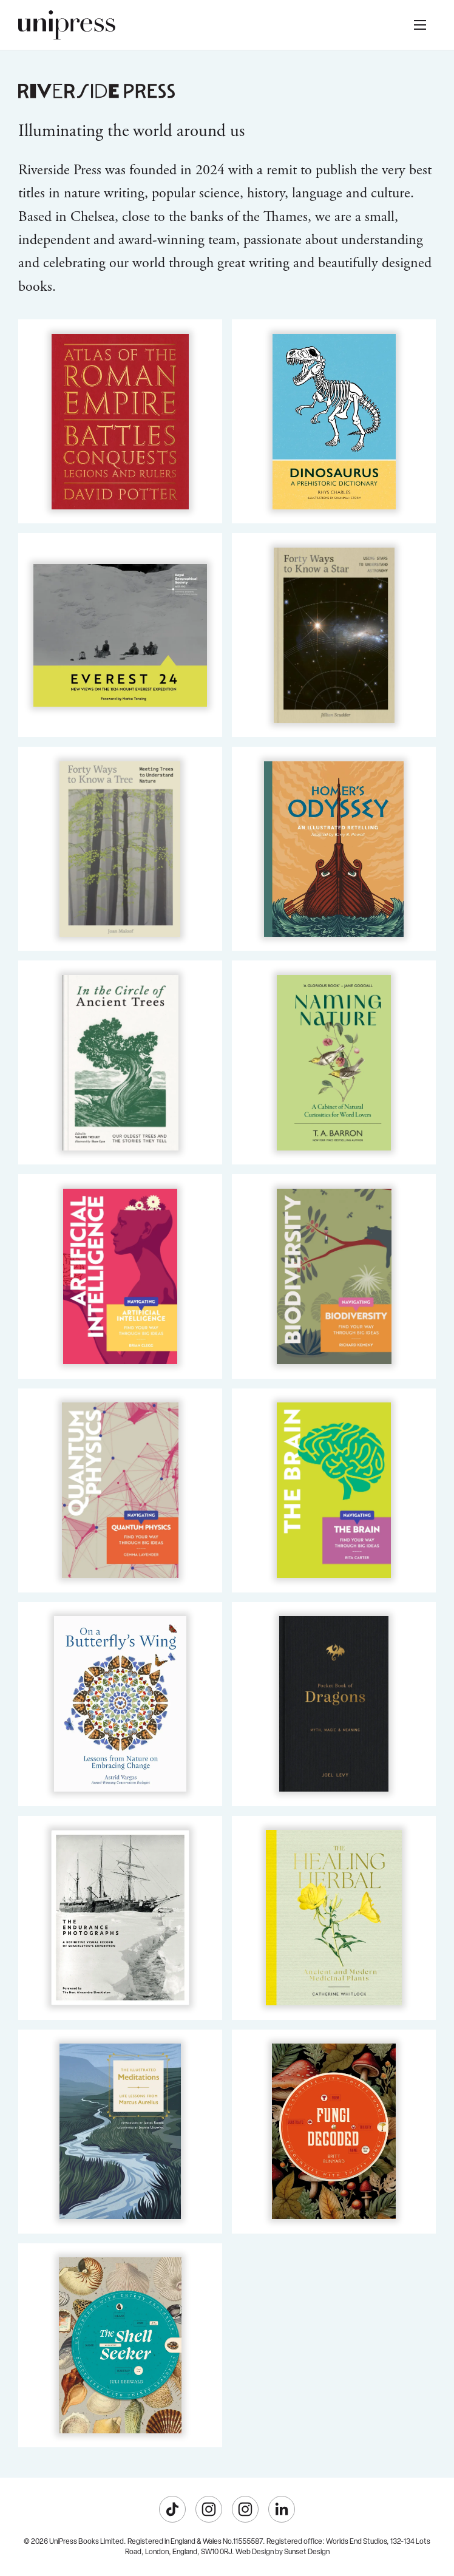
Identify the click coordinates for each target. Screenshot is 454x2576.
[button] (420, 25)
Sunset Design (307, 2552)
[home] (66, 24)
